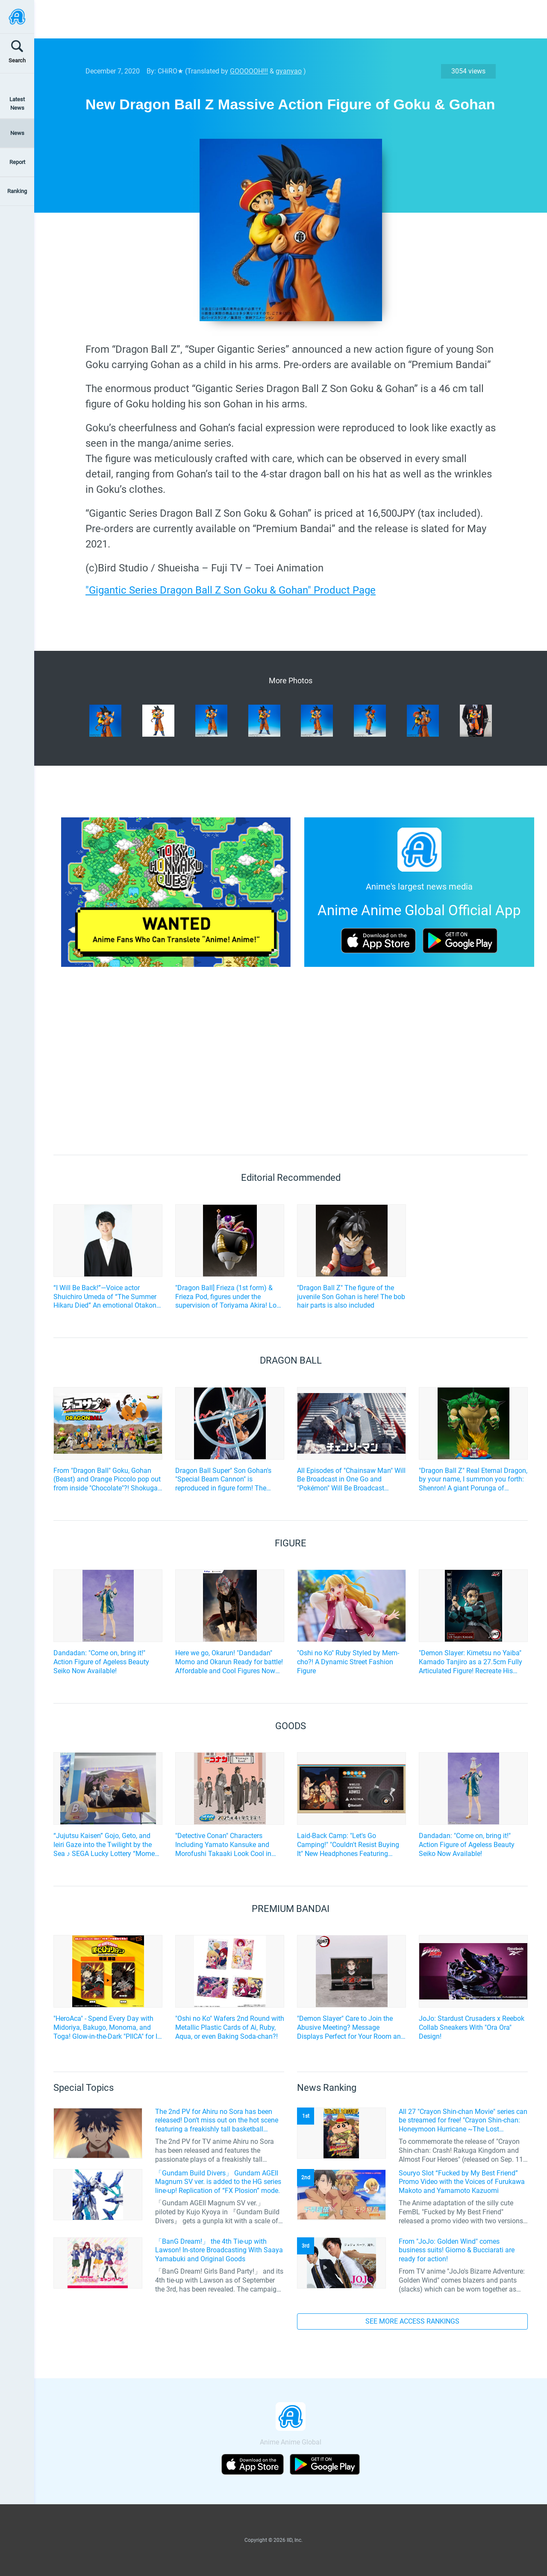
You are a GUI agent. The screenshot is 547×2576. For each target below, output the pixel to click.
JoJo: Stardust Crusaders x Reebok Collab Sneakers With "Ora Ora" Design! (471, 2027)
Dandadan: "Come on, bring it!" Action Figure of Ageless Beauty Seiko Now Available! (101, 1662)
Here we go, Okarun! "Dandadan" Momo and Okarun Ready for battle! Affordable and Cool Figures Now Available (229, 1662)
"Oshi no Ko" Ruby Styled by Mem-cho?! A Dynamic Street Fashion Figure (348, 1662)
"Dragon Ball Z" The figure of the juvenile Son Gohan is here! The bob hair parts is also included (351, 1297)
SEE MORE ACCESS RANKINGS (412, 2321)
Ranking (17, 191)
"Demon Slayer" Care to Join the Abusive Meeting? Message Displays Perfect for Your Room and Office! (351, 2027)
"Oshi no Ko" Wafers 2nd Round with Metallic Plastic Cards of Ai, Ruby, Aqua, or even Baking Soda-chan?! (229, 2027)
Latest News (17, 103)
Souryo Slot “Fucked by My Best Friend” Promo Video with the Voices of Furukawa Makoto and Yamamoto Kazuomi (462, 2182)
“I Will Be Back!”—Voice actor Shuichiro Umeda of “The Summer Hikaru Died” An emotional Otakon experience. (104, 1297)
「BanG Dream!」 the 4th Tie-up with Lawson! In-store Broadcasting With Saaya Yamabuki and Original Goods (219, 2250)
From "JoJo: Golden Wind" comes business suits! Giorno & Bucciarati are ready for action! (457, 2250)
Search (17, 60)
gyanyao (289, 71)
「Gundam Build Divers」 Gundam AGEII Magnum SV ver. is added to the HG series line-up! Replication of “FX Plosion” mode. (218, 2182)
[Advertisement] (284, 19)
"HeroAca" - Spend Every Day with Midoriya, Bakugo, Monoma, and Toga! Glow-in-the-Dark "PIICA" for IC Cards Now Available (107, 2027)
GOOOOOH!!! (249, 71)
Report (17, 162)
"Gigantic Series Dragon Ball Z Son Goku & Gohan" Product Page (230, 590)
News (17, 133)
